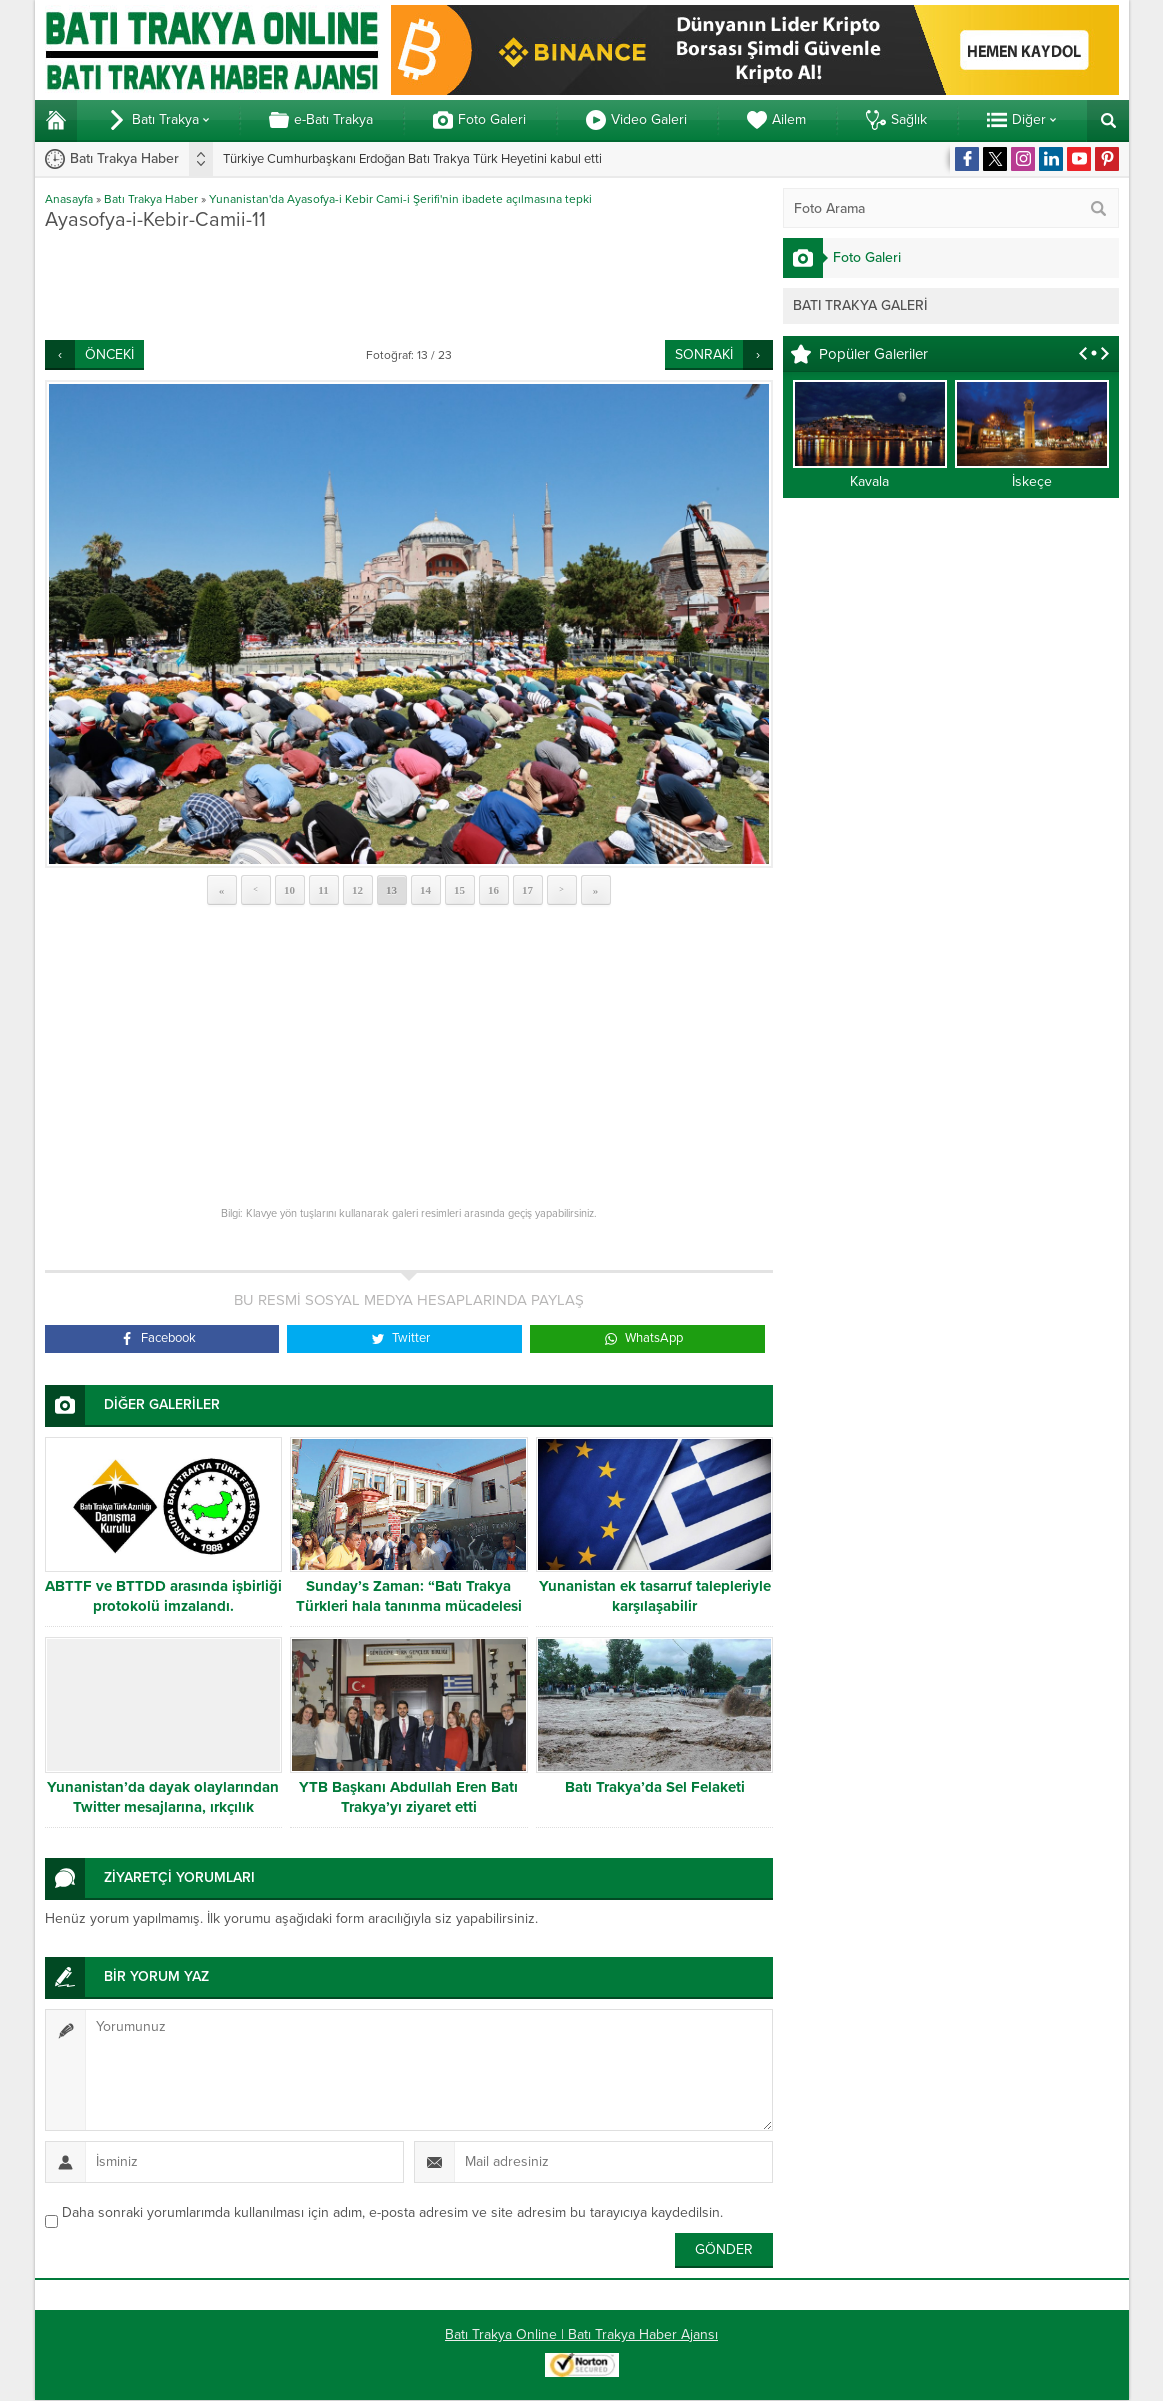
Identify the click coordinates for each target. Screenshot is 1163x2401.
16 (493, 890)
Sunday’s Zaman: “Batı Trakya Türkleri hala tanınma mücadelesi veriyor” (409, 1606)
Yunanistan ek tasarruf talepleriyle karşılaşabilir (655, 1596)
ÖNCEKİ (109, 354)
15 (459, 890)
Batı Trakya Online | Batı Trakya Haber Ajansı (581, 2334)
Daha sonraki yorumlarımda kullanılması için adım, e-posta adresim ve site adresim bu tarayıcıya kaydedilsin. (392, 2212)
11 (323, 890)
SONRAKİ (704, 354)
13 (391, 890)
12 (357, 890)
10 (289, 890)
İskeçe (1032, 481)
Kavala (869, 481)
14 (425, 890)
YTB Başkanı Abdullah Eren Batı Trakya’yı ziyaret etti (408, 1797)
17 (527, 890)
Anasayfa (69, 199)
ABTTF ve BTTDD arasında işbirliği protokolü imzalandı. (163, 1596)
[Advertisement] (409, 285)
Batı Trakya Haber (151, 199)
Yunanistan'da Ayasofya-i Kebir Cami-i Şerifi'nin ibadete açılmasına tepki (400, 199)
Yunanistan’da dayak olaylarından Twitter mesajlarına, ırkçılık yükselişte (163, 1807)
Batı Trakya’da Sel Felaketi (655, 1787)
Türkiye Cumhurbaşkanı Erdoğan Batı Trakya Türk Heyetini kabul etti (412, 159)
